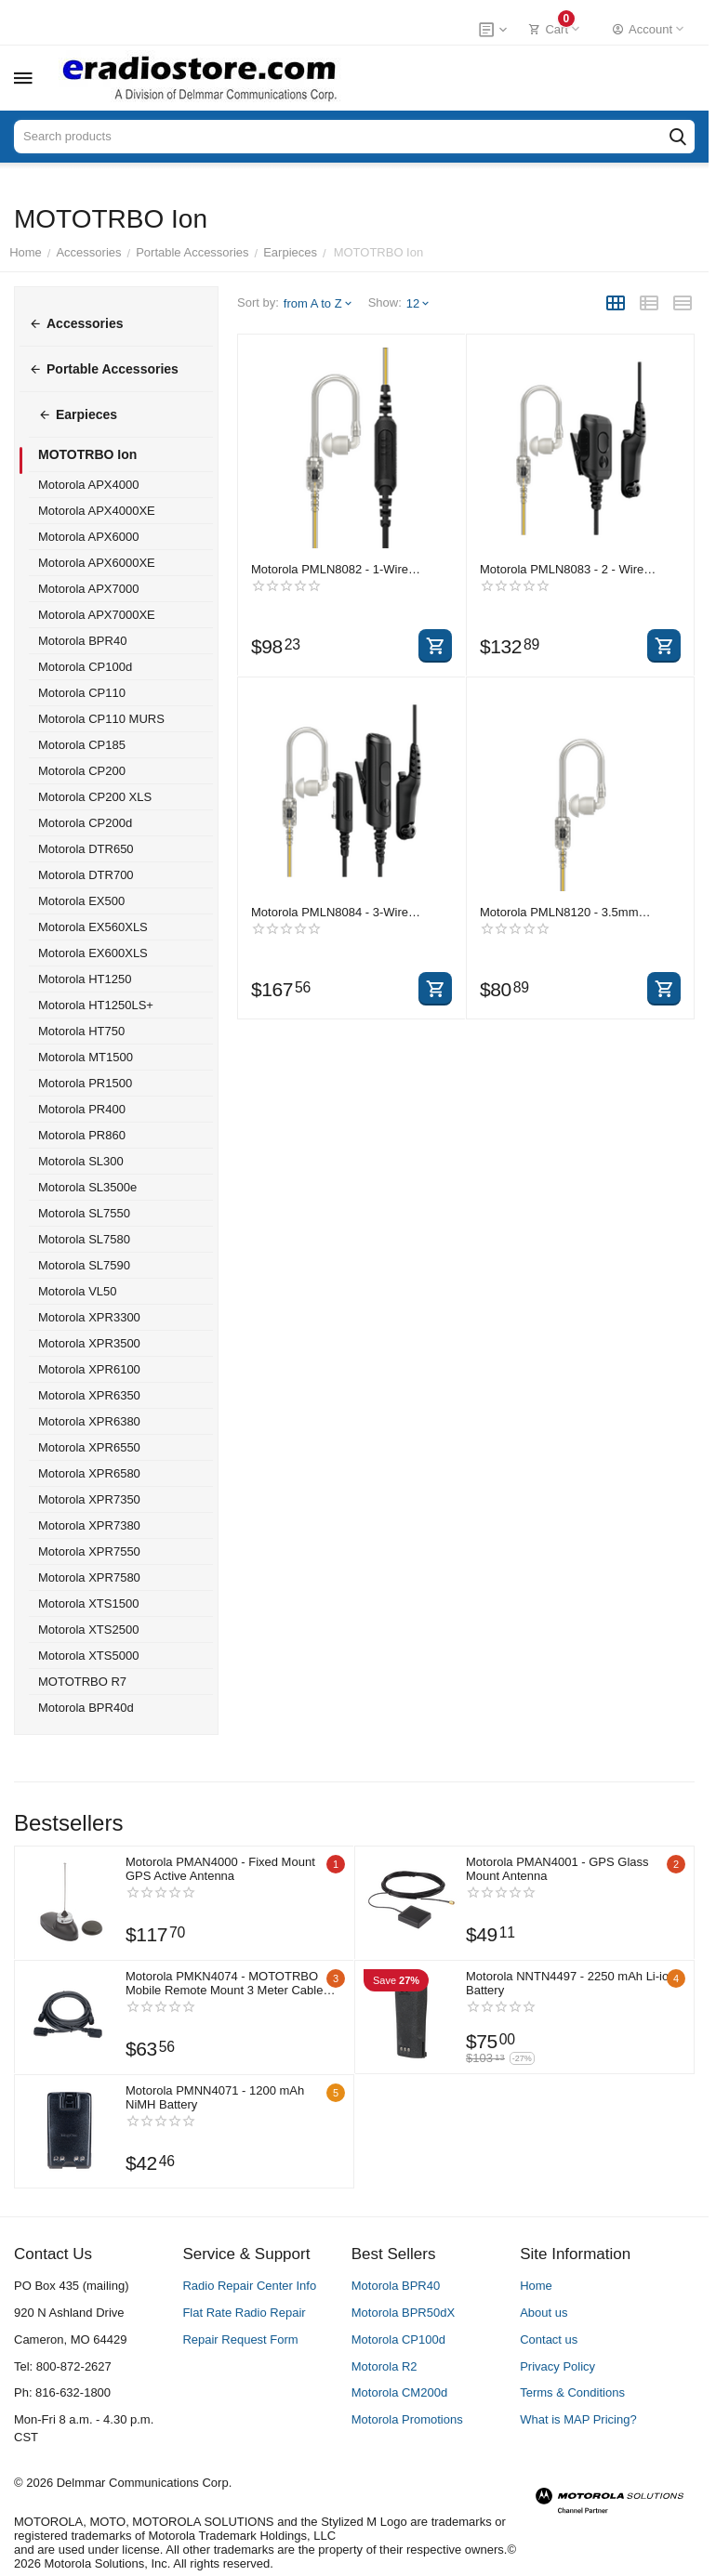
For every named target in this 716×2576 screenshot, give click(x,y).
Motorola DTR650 (86, 849)
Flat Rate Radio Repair (243, 2313)
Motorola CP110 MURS (101, 719)
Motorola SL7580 (84, 1239)
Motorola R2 (384, 2366)
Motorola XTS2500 (88, 1629)
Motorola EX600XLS (93, 953)
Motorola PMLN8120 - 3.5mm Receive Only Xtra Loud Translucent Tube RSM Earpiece (576, 912)
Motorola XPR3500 (89, 1343)
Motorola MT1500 (85, 1057)
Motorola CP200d (85, 823)
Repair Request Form (240, 2339)
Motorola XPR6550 (89, 1447)
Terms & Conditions (572, 2392)
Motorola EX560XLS (93, 927)
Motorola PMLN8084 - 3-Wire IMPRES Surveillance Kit (329, 912)
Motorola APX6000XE (96, 563)
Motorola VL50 (77, 1291)
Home (536, 2286)
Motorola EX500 (81, 901)
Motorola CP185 (82, 745)
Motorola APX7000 (88, 589)
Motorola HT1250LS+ (95, 1005)
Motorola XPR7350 (89, 1499)
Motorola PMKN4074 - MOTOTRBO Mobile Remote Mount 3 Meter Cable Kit (224, 1983)
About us (543, 2313)
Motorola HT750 (81, 1031)
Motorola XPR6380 (89, 1421)
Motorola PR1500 (85, 1083)
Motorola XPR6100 (89, 1369)
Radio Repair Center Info (249, 2286)
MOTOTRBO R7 (82, 1682)
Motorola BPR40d (86, 1708)
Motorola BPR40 (82, 641)
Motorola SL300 (81, 1161)
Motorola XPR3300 (89, 1317)
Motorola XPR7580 (89, 1577)
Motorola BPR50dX (403, 2313)
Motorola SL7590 (84, 1265)
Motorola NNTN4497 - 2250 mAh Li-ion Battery (562, 1983)
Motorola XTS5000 (88, 1656)
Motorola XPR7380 (89, 1525)
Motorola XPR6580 (89, 1473)
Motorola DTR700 (86, 875)
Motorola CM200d (399, 2392)
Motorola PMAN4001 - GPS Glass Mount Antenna (557, 1869)
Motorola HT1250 (84, 979)
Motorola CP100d (85, 667)
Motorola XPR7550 (89, 1551)
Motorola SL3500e (87, 1187)
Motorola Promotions (407, 2419)
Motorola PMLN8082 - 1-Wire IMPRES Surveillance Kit (329, 569)
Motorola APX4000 (88, 485)
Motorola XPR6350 (89, 1395)
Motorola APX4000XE (96, 511)
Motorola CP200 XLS (95, 797)
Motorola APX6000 (88, 537)
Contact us (548, 2339)
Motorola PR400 (82, 1109)
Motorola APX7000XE (96, 615)
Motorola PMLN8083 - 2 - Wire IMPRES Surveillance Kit (561, 569)
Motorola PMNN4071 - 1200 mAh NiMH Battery (215, 2097)
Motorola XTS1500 (88, 1603)
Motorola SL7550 (84, 1213)
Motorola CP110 (82, 693)
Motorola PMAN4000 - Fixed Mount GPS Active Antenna (220, 1869)
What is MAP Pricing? (578, 2419)
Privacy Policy (557, 2366)
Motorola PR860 (82, 1135)
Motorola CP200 (82, 771)
